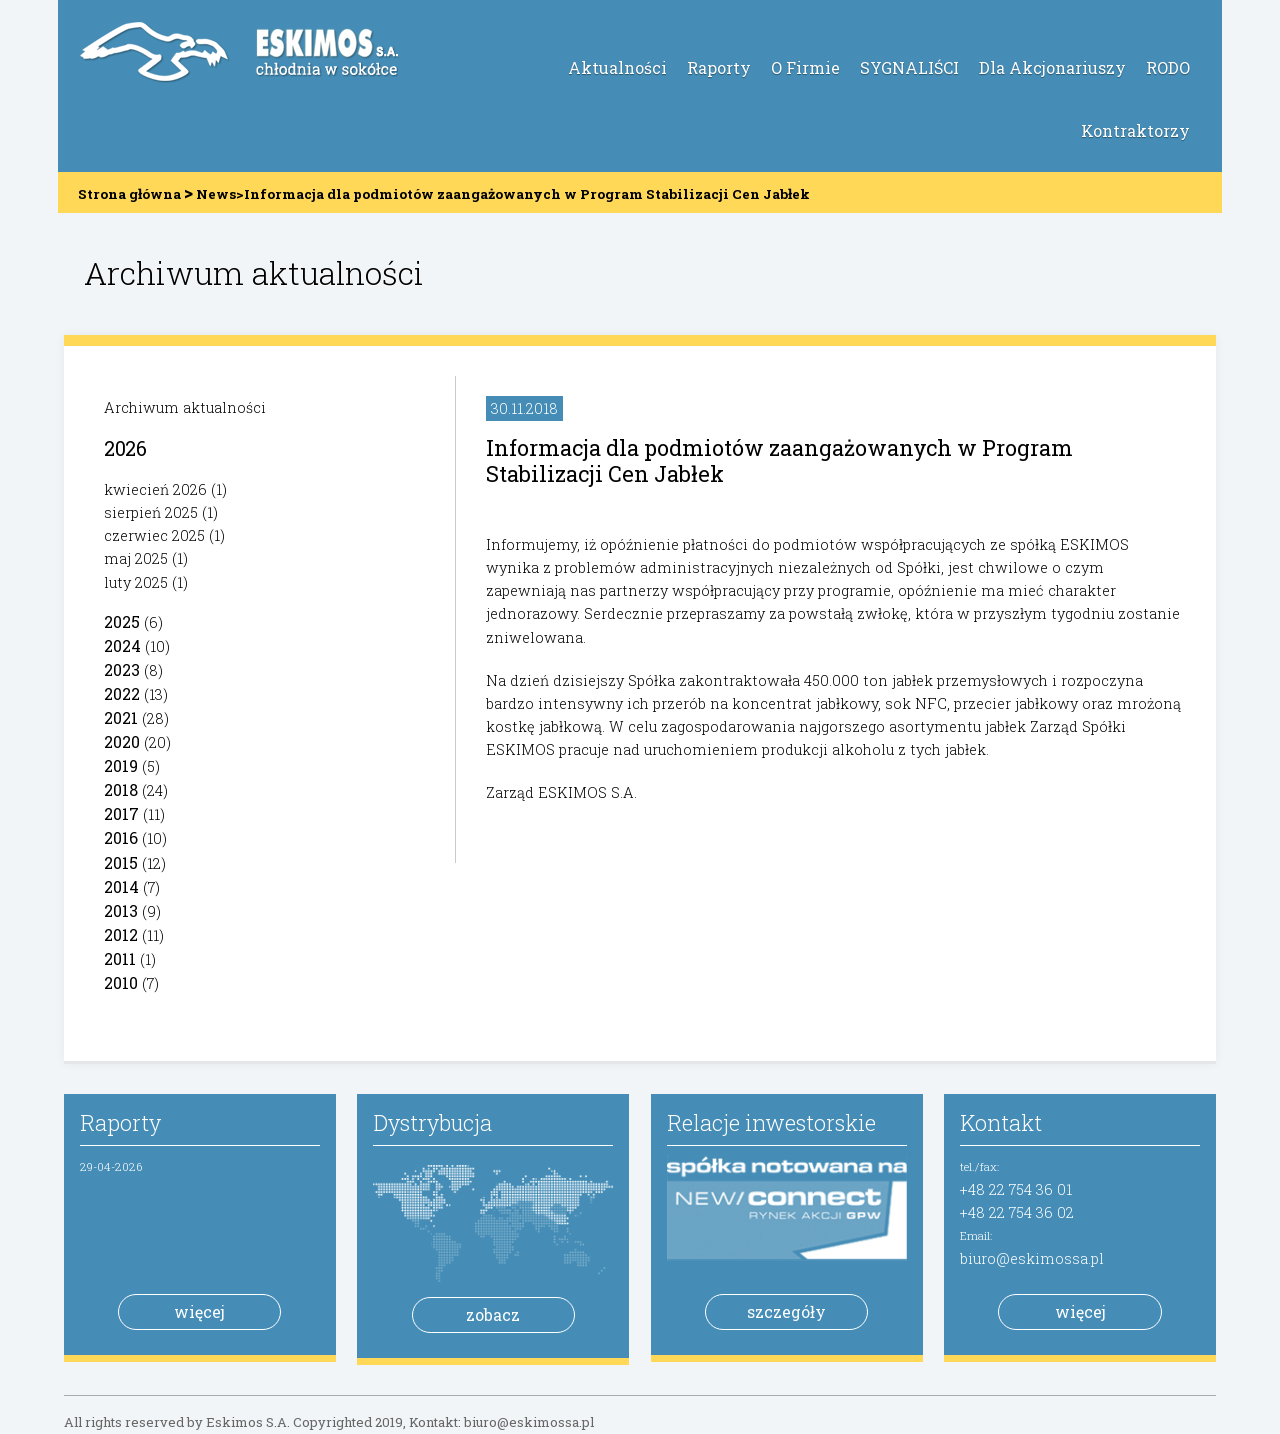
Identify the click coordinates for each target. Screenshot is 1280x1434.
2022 (122, 693)
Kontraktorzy (1135, 130)
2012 (121, 934)
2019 (121, 765)
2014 (121, 886)
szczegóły (786, 1311)
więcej (199, 1311)
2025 (122, 621)
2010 (121, 982)
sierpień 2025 (151, 512)
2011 (120, 958)
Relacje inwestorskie (771, 1122)
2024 (122, 645)
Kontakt (1001, 1122)
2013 (121, 910)
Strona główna (129, 194)
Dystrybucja (432, 1122)
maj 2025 (136, 558)
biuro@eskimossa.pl (1032, 1258)
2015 (121, 862)
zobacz (493, 1314)
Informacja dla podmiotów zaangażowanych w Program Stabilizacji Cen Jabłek (779, 460)
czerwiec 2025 (154, 535)
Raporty (719, 67)
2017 (121, 813)
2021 (121, 717)
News (216, 194)
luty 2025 (136, 582)
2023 (122, 669)
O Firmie (805, 67)
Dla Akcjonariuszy (1052, 67)
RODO (1168, 67)
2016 (121, 837)
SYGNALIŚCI (909, 67)
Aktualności (617, 67)
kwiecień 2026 (155, 489)
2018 (121, 789)
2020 (122, 741)
